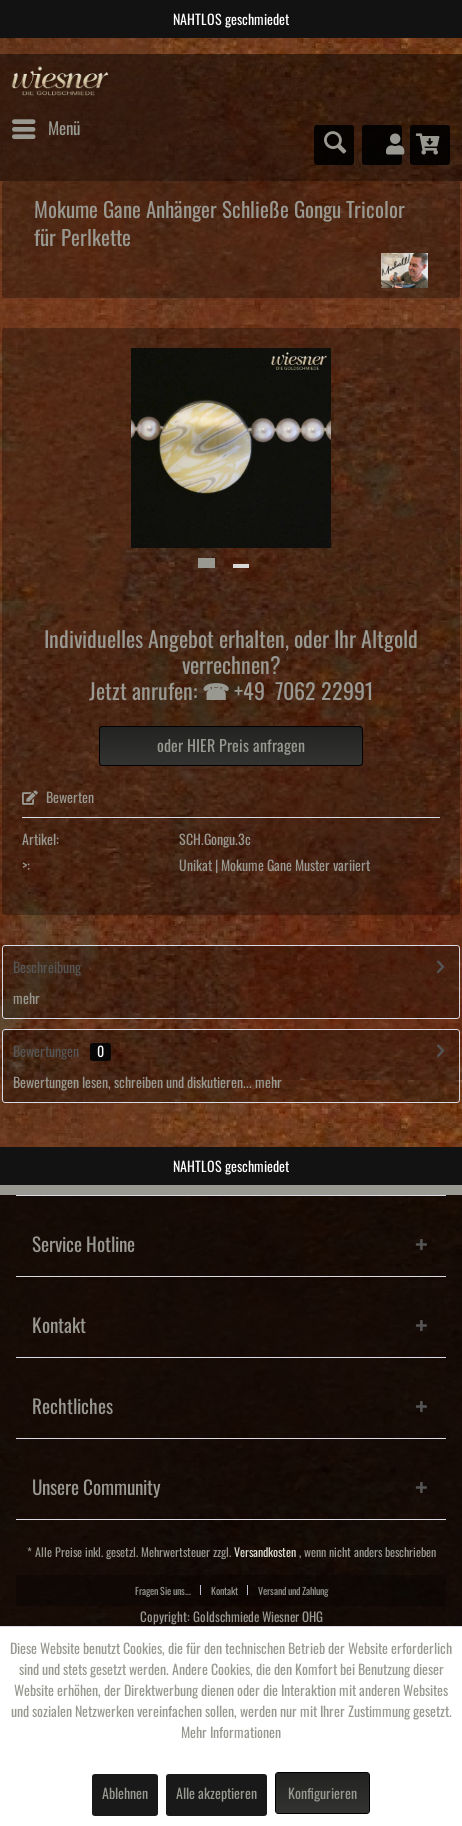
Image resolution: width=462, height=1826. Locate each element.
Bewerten (58, 798)
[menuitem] (45, 129)
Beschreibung (47, 968)
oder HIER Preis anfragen (231, 746)
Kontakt (224, 1591)
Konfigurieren (322, 1794)
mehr (26, 999)
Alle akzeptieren (216, 1794)
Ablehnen (125, 1794)
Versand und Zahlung (293, 1591)
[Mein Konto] (382, 145)
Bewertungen (46, 1052)
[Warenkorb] (430, 145)
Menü (46, 125)
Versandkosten (265, 1552)
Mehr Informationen (231, 1733)
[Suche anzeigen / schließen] (334, 145)
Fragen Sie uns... (163, 1591)
